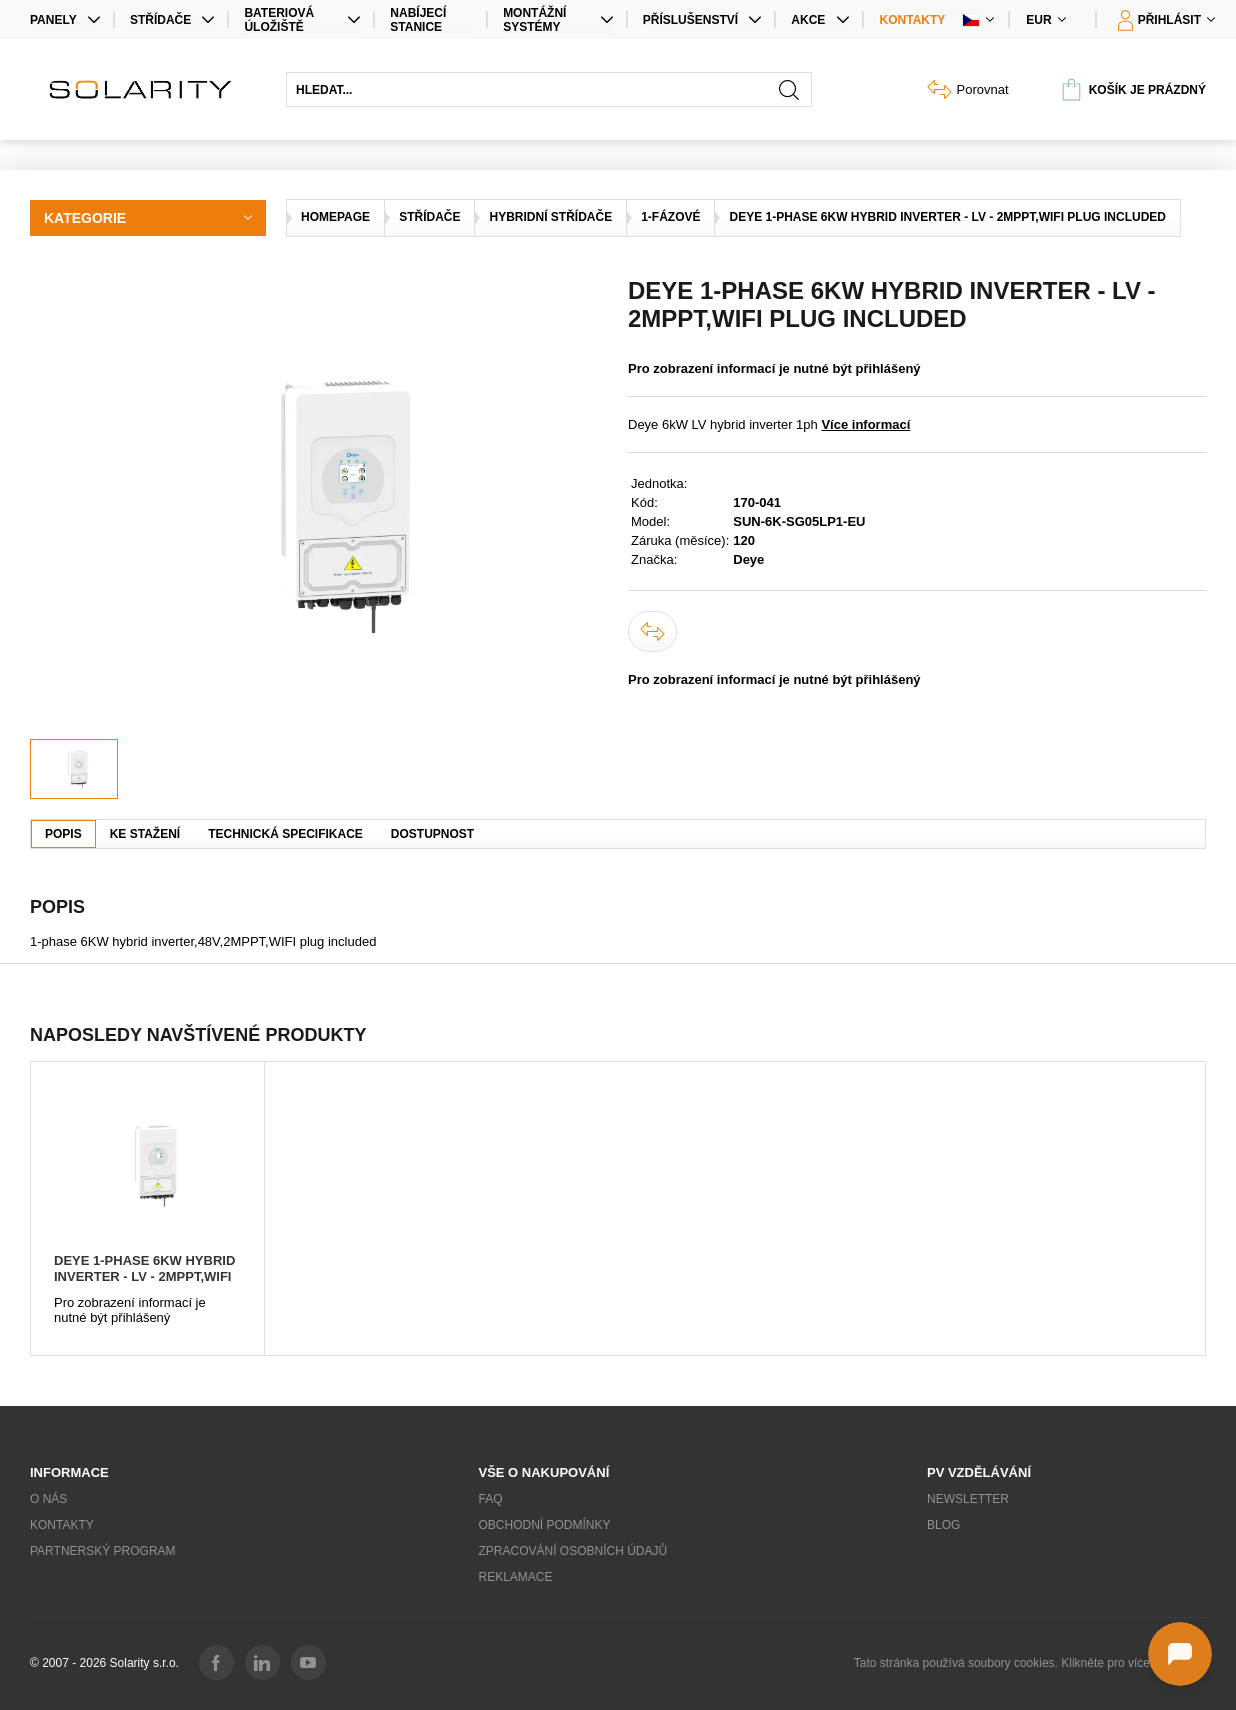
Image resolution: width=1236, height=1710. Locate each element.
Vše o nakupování (544, 1472)
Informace (69, 1472)
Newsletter (968, 1499)
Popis (63, 834)
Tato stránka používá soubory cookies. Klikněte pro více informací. (1030, 1663)
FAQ (491, 1499)
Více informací (865, 424)
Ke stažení (145, 834)
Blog (943, 1525)
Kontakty (913, 20)
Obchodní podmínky (545, 1525)
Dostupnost (432, 834)
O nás (48, 1499)
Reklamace (516, 1577)
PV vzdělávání (979, 1472)
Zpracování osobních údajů (573, 1551)
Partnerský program (103, 1551)
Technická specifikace (285, 834)
